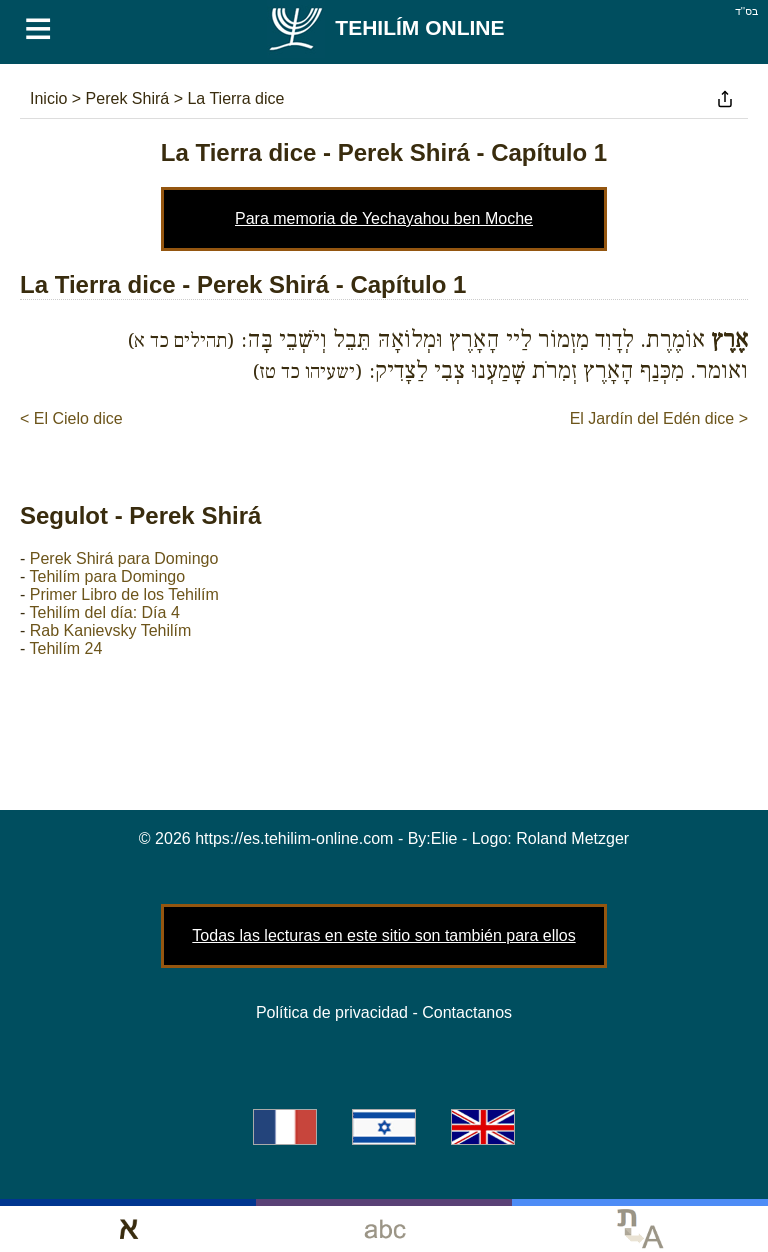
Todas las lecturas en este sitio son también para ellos (383, 935)
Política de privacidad (332, 1012)
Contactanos (467, 1012)
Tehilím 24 (65, 648)
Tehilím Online (385, 27)
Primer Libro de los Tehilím (124, 594)
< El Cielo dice (71, 418)
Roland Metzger (572, 838)
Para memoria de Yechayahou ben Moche (384, 218)
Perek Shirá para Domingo (124, 558)
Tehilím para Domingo (107, 576)
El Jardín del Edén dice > (659, 418)
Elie (444, 838)
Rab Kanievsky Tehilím (111, 630)
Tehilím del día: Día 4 (104, 612)
